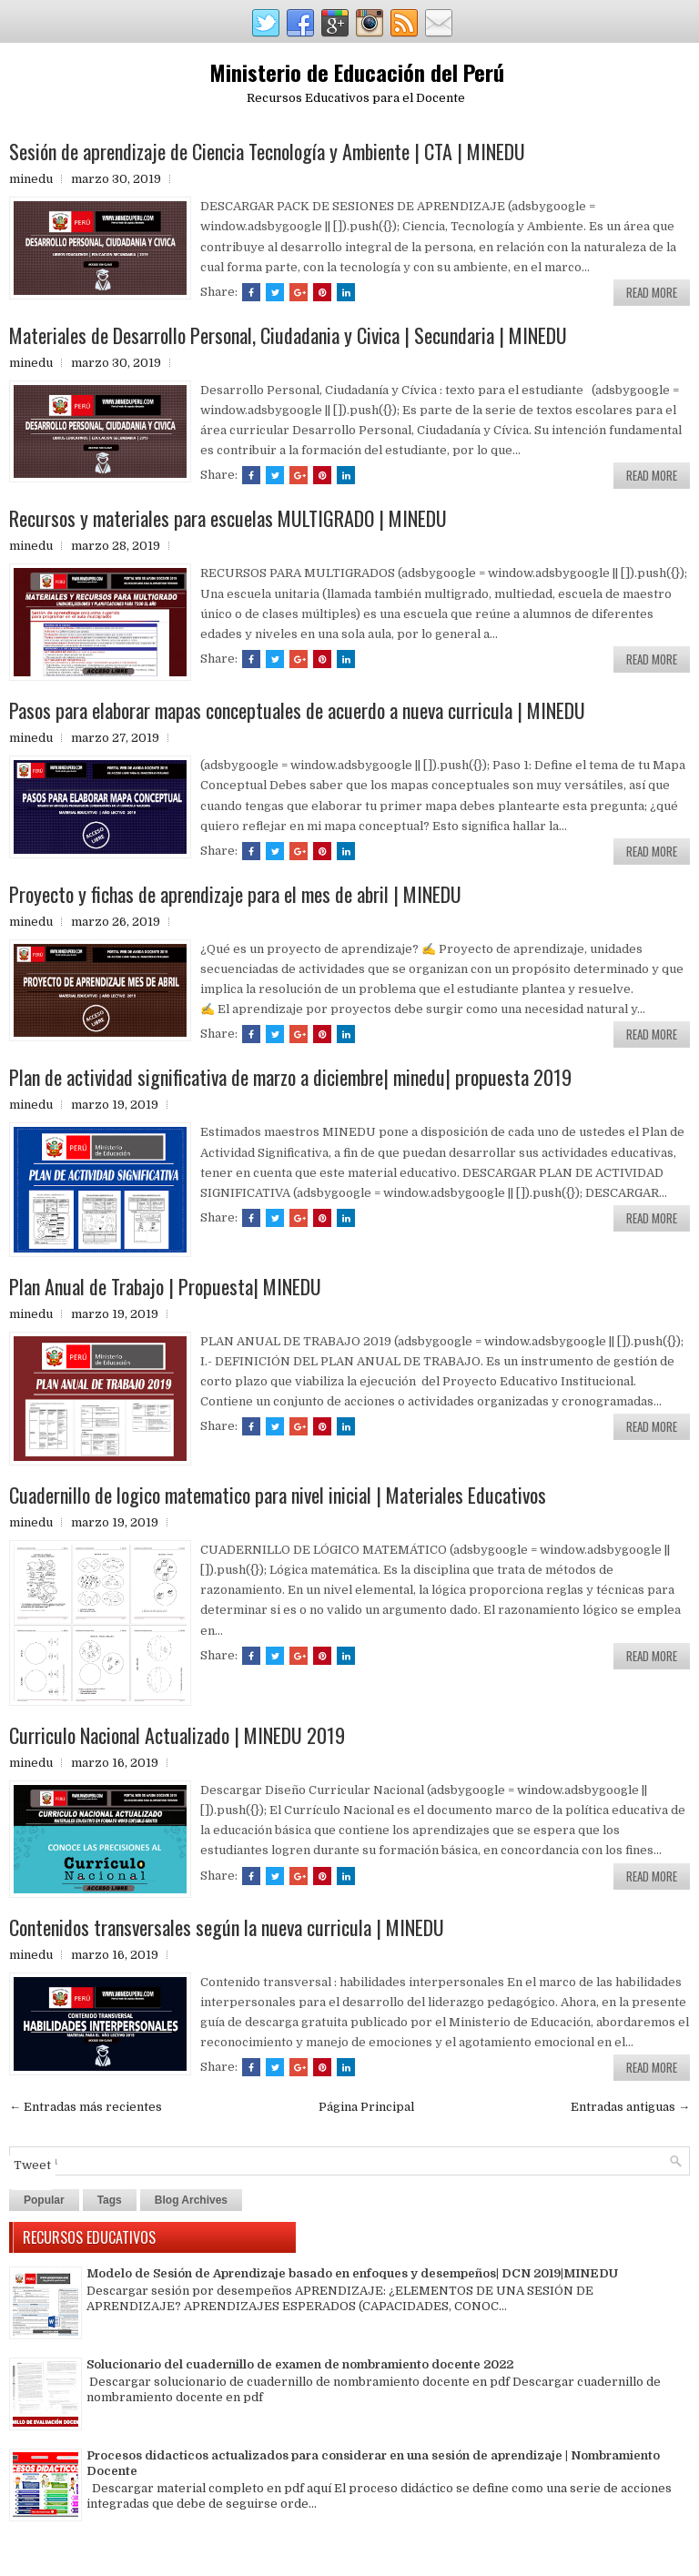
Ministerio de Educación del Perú (356, 72)
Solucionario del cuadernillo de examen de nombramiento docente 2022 (299, 2364)
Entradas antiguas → (630, 2107)
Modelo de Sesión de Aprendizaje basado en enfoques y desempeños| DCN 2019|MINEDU (352, 2273)
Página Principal (366, 2107)
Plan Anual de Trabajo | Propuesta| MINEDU (165, 1286)
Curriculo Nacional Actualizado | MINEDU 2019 (177, 1735)
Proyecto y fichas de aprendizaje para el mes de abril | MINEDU (235, 894)
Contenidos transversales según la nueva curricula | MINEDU (226, 1927)
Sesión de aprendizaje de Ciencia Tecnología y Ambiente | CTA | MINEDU (267, 151)
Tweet (32, 2165)
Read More (651, 292)
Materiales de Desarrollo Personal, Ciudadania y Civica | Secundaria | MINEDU (288, 335)
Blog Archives (191, 2200)
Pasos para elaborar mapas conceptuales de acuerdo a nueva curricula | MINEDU (297, 710)
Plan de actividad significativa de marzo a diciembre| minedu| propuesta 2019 (290, 1077)
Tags (109, 2200)
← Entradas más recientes (85, 2107)
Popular (44, 2200)
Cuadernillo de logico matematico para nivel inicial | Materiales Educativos (277, 1495)
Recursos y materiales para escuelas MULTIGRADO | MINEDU (228, 518)
